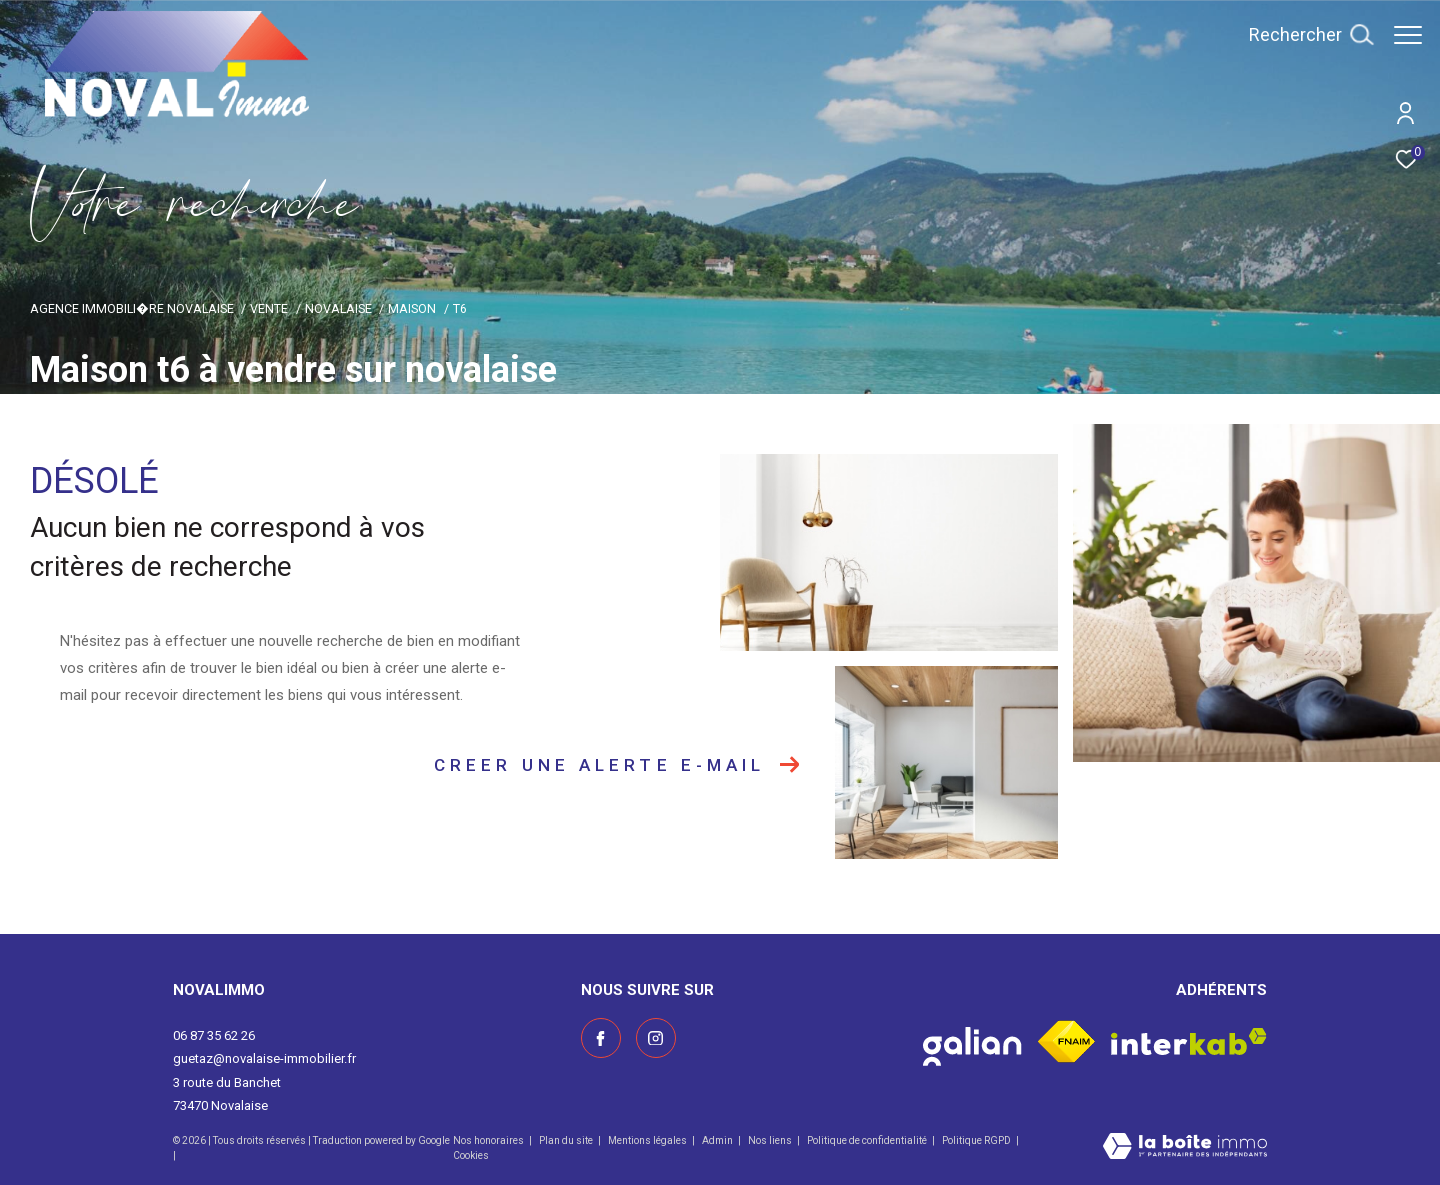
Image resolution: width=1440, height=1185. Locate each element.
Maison (412, 308)
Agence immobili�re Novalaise (132, 308)
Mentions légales (648, 1140)
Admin (718, 1140)
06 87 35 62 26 (214, 1035)
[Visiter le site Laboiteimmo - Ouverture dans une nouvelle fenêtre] (1185, 1148)
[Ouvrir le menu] (1408, 35)
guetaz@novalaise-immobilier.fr (264, 1058)
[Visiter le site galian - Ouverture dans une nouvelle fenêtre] (972, 1042)
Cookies (471, 1155)
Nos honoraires (489, 1140)
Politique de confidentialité (868, 1140)
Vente (269, 308)
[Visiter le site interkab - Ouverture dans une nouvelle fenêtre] (1189, 1041)
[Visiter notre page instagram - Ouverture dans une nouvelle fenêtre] (656, 1038)
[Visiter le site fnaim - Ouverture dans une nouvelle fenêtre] (1066, 1041)
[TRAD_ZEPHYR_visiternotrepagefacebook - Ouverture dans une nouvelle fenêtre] (601, 1038)
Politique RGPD (976, 1140)
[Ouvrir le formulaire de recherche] (1301, 35)
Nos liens (771, 1140)
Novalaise (338, 308)
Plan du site (567, 1140)
